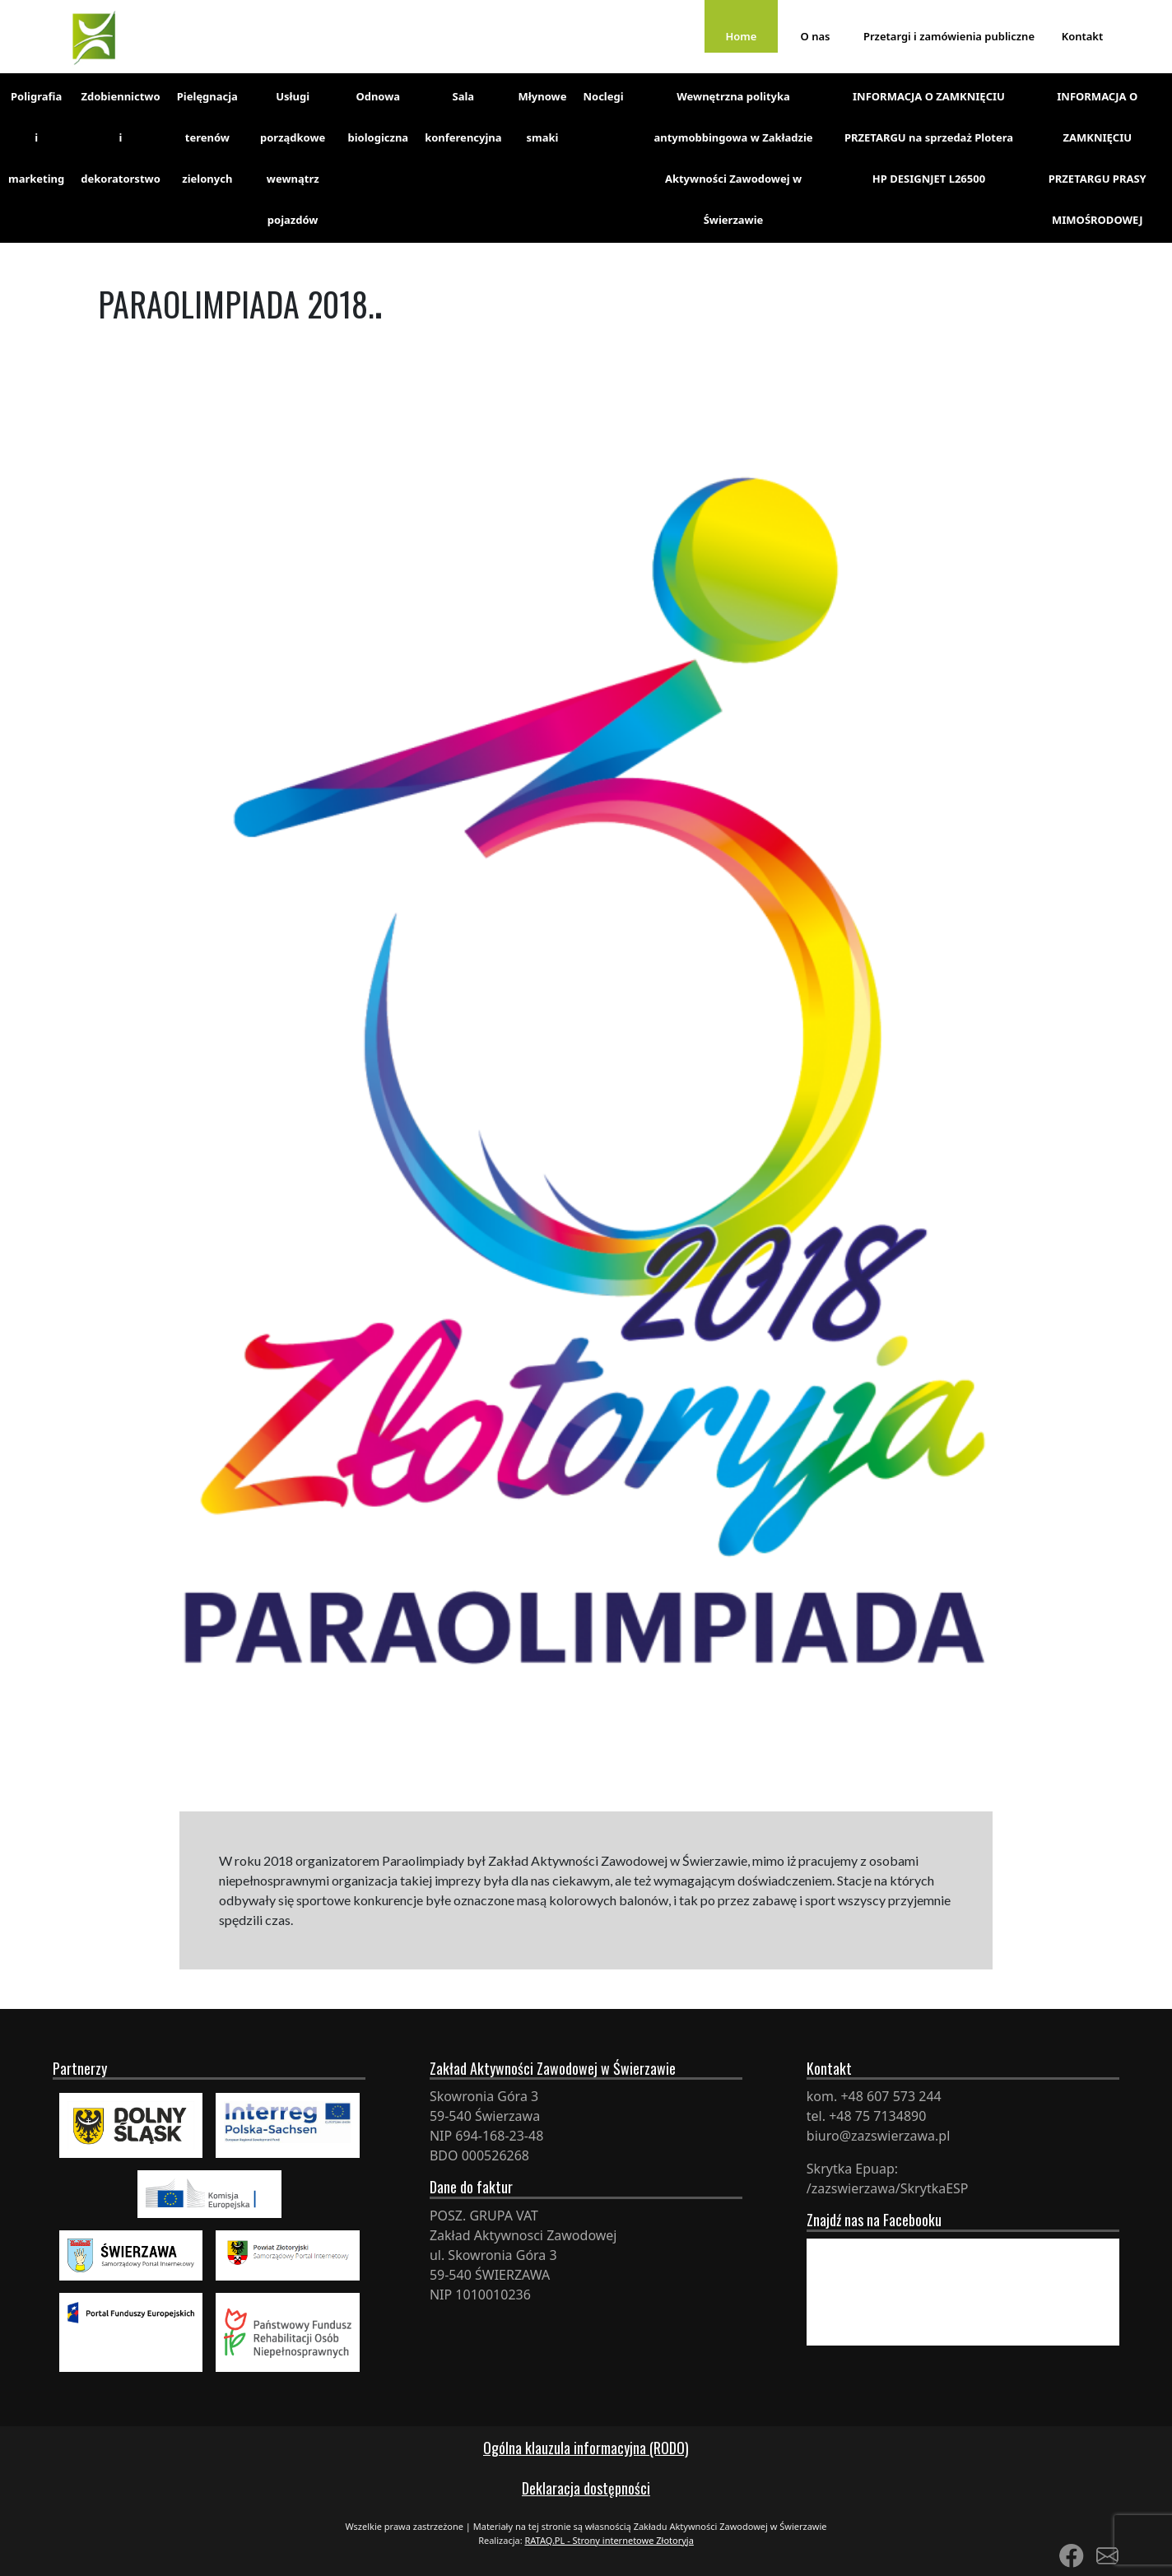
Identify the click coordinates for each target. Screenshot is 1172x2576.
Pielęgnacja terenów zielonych (207, 137)
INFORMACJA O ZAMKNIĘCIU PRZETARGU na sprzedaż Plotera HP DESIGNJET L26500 (928, 137)
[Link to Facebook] (1071, 2555)
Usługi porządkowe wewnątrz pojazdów (292, 158)
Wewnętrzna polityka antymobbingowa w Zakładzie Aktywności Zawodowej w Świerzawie (732, 158)
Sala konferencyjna (463, 117)
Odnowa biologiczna (377, 117)
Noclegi (603, 96)
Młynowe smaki (543, 117)
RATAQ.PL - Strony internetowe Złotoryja (609, 2540)
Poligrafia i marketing (36, 137)
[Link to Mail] (1107, 2555)
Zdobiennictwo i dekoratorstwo (120, 137)
